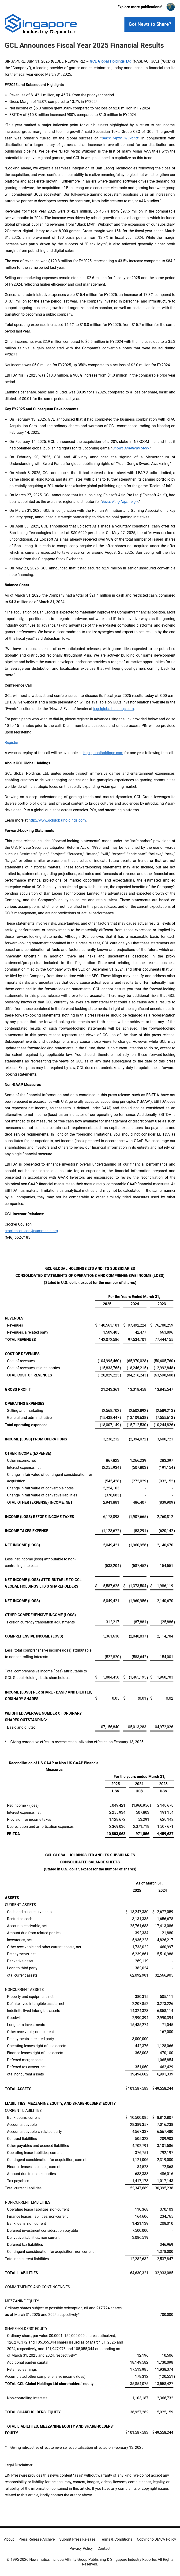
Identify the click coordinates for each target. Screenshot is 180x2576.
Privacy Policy (81, 2548)
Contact (104, 2548)
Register (11, 742)
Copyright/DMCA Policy (156, 2539)
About (9, 2539)
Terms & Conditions (116, 2539)
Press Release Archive (37, 2539)
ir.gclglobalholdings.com (113, 709)
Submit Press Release (77, 2539)
